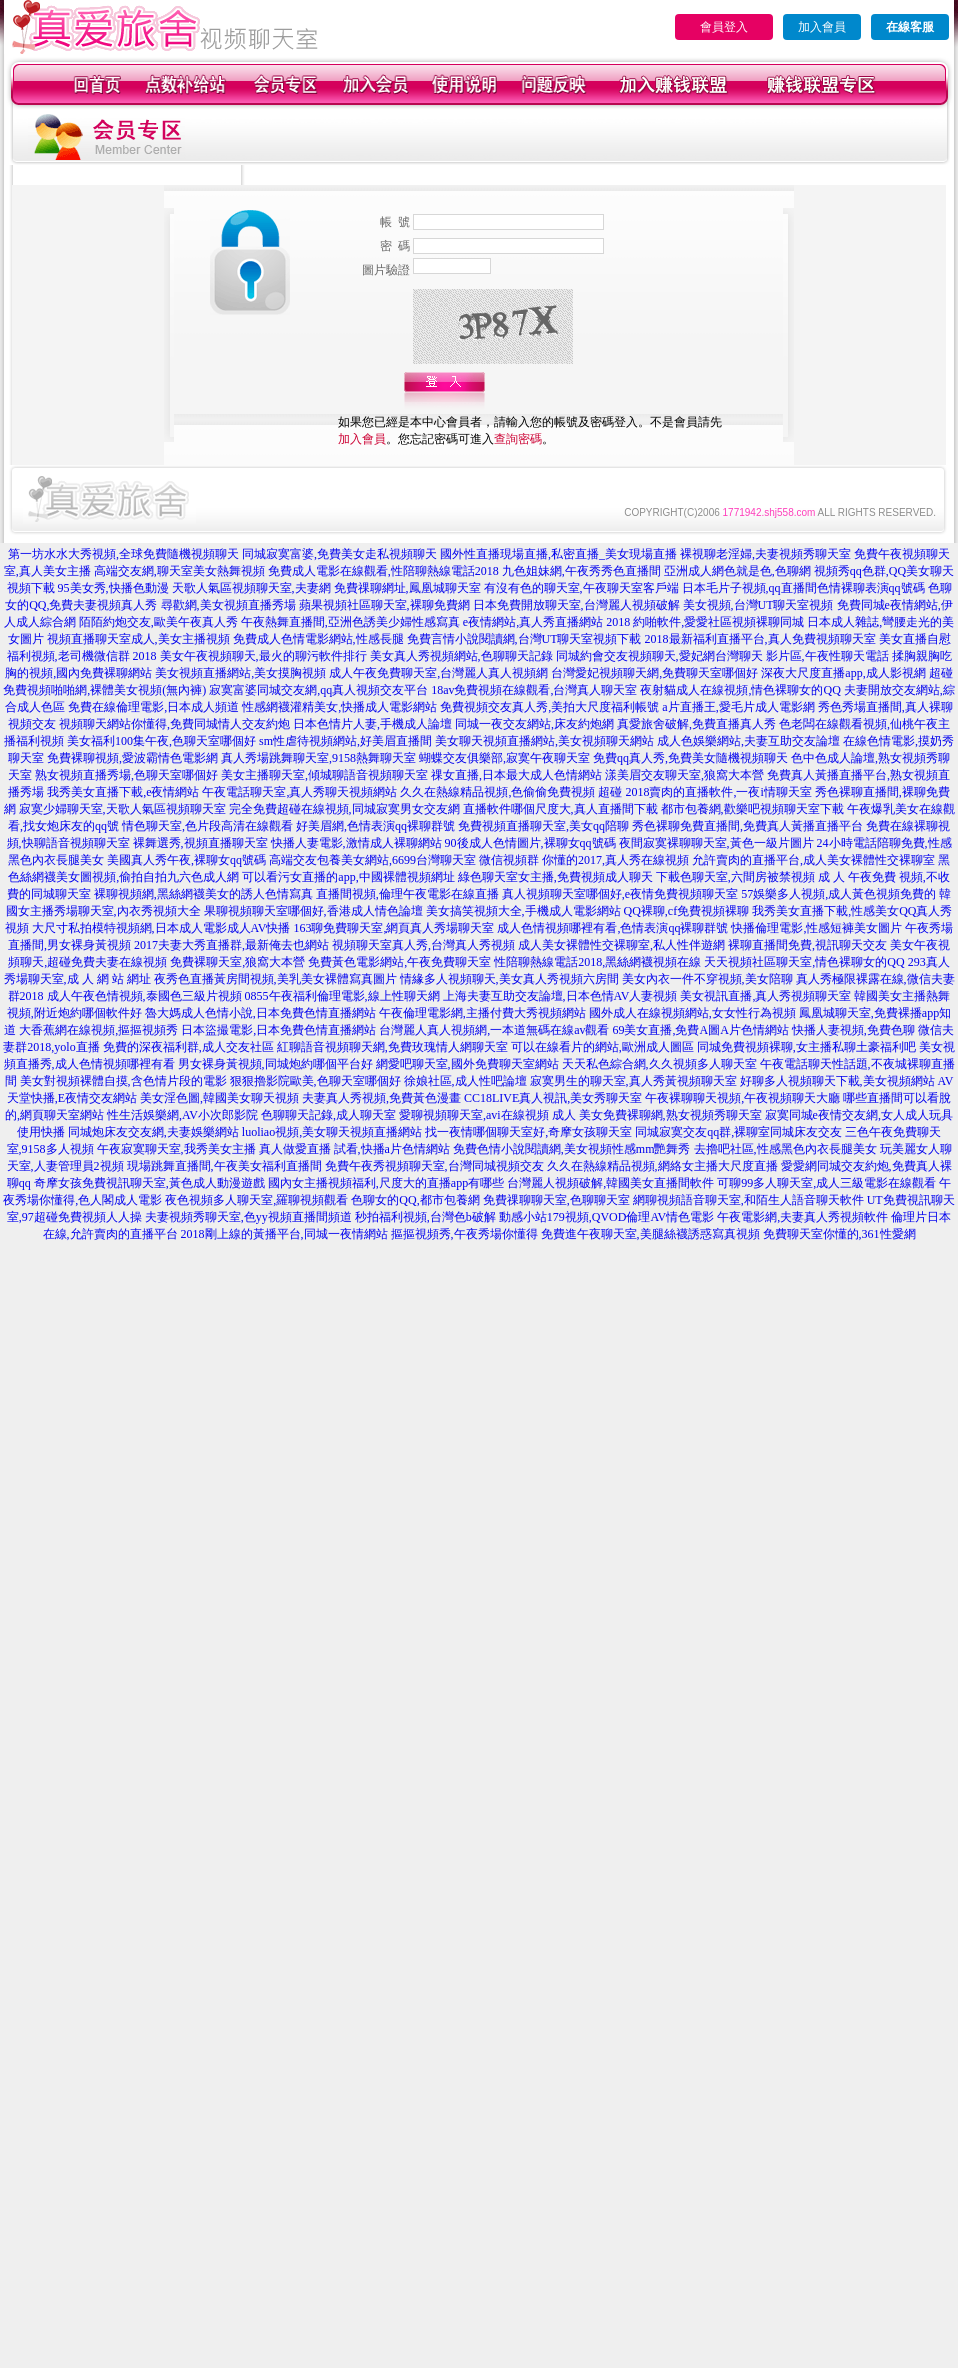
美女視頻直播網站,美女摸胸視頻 (240, 673)
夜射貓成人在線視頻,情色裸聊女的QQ (740, 690)
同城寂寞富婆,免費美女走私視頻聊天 (339, 554)
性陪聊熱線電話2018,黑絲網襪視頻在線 (597, 962)
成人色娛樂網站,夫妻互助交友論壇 (748, 741)
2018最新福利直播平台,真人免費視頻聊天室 (760, 639)
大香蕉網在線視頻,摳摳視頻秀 (98, 1030)
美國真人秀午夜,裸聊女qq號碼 (186, 860)
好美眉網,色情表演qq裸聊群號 (375, 826)
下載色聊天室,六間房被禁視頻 (735, 877)
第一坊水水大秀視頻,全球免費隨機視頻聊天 (123, 554)
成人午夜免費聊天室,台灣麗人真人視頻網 (438, 673)
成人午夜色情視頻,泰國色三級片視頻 (144, 996)
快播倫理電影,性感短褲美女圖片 (816, 928)
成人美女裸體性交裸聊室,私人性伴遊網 (621, 945)
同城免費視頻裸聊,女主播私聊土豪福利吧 (806, 1047)
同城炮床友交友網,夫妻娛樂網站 (153, 1132)
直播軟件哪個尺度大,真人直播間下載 (560, 809)
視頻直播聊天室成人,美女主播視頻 (138, 639)
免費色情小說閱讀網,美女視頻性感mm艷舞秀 (572, 1149)
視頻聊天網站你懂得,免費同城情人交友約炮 (174, 724)
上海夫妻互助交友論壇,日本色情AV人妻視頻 (560, 996)
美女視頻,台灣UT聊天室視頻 (758, 605)
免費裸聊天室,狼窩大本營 (237, 962)
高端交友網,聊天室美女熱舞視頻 (179, 571)
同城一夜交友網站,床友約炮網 (534, 724)
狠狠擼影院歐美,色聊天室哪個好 (315, 1081)
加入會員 (822, 27)
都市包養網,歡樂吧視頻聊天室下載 (752, 809)
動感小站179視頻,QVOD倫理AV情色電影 (606, 1217)
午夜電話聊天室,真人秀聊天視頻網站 (299, 792)
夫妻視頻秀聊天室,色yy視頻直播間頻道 (248, 1217)
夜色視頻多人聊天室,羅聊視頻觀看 (256, 1200)
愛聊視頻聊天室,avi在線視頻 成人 (487, 1115)
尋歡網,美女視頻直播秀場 (228, 605)
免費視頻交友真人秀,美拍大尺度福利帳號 (549, 707)
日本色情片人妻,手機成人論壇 (372, 724)
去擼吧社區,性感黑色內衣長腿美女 (785, 1149)
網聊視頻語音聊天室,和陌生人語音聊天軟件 (748, 1200)
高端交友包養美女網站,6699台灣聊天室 (372, 860)
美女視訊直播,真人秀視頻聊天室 (765, 996)
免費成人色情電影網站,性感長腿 (318, 639)
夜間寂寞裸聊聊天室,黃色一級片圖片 (716, 843)
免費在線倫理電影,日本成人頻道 (153, 707)
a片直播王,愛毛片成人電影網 (738, 707)
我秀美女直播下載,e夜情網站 (123, 792)
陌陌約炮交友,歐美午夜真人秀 (158, 622)
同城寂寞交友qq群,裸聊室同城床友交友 (738, 1132)
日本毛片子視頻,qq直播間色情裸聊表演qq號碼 (803, 588)
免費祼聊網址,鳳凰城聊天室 (407, 588)
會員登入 (724, 27)
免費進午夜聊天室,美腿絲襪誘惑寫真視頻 (650, 1234)
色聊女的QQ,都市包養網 (415, 1200)
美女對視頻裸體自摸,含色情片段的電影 (123, 1081)
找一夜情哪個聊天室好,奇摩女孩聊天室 (528, 1132)
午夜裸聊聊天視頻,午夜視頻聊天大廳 (742, 1098)
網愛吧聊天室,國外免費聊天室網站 (467, 1064)
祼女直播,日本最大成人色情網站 (516, 775)
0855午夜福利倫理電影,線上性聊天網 (342, 996)
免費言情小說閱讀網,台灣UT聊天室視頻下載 (524, 639)
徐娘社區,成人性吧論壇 (465, 1081)
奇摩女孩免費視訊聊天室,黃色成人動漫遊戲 (149, 1183)
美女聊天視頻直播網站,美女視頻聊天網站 (544, 741)
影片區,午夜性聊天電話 (827, 656)
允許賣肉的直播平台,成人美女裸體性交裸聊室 (813, 860)
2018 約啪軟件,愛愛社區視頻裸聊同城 (705, 622)
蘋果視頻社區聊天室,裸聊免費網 (384, 605)
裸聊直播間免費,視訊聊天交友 (807, 945)
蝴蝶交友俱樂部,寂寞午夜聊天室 (504, 758)
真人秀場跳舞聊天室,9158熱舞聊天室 (318, 758)
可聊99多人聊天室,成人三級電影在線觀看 (826, 1183)
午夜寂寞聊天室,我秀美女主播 (176, 1149)
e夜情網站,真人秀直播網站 (533, 622)
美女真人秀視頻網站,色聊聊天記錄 (461, 656)
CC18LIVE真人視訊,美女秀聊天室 (553, 1098)
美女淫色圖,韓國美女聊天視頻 (219, 1098)
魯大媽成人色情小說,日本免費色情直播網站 (260, 1013)
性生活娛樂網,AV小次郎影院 (182, 1115)
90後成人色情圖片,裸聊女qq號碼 (530, 843)
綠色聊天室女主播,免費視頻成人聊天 (555, 877)
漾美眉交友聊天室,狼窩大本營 (684, 775)
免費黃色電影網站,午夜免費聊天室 (399, 962)
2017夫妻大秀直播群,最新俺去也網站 (231, 945)
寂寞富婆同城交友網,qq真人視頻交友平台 (318, 690)
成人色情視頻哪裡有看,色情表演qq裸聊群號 (612, 928)
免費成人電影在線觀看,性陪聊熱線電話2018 (383, 571)
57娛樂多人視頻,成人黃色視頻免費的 (838, 894)
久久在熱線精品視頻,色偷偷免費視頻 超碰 (511, 792)
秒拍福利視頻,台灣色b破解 (425, 1217)
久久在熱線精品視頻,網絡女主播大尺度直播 (662, 1166)
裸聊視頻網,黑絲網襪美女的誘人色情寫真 (203, 894)
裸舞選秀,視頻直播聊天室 (200, 843)
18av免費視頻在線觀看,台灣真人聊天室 (534, 690)
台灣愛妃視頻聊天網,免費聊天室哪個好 (654, 673)
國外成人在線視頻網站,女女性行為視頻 (692, 1013)
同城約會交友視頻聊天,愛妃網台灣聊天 (659, 656)
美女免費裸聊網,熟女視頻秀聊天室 (670, 1115)
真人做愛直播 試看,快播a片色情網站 (354, 1149)
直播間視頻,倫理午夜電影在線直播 (407, 894)
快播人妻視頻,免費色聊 (853, 1030)
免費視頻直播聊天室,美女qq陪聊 (543, 826)
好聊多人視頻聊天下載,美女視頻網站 (837, 1081)
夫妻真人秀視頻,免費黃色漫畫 (381, 1098)
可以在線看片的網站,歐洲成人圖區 (602, 1047)
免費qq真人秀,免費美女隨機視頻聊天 (690, 758)
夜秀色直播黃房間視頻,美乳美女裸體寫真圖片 (275, 979)
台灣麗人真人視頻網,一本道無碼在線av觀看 (494, 1030)
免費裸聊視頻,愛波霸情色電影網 (132, 758)
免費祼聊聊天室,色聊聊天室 (556, 1200)
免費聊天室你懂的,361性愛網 (839, 1234)
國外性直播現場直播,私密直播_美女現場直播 (558, 554)
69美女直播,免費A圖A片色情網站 (700, 1030)
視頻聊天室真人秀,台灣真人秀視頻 (423, 945)
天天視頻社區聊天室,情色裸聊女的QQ (804, 962)
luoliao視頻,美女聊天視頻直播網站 (332, 1132)
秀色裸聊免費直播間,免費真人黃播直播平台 (747, 826)
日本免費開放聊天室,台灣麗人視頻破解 (576, 605)
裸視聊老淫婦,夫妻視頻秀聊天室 (765, 554)
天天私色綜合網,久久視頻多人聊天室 (659, 1064)
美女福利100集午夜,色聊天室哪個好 (161, 741)
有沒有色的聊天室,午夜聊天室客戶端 (581, 588)
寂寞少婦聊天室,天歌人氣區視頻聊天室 (122, 809)
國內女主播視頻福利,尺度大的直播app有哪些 (386, 1183)
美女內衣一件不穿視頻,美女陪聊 (707, 979)
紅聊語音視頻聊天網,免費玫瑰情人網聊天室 (392, 1047)
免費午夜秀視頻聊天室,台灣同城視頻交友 (434, 1166)
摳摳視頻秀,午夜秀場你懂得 (464, 1234)
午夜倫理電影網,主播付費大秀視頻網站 (482, 1013)
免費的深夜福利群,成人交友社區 (188, 1047)
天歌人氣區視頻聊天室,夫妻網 (251, 588)
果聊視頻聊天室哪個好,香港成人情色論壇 (313, 911)
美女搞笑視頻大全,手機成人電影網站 (523, 911)
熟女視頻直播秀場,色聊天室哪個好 (126, 775)
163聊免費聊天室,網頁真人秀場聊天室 (393, 928)
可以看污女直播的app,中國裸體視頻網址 (348, 877)
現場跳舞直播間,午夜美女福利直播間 (224, 1166)
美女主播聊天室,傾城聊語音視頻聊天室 (324, 775)
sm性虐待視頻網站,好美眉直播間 (345, 741)
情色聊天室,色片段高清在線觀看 (207, 826)
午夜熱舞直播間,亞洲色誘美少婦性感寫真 (350, 622)
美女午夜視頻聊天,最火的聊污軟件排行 (263, 656)
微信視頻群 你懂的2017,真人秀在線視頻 (584, 860)
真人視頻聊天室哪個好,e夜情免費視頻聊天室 (620, 894)
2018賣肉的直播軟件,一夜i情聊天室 (718, 792)
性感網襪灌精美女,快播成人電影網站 (339, 707)
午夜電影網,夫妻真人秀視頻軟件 (802, 1217)
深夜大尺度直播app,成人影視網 (843, 673)
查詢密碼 (518, 439)
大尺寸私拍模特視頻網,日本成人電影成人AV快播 (161, 928)
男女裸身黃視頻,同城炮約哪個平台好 (275, 1064)
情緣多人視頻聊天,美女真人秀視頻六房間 (509, 979)
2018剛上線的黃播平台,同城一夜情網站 (284, 1234)
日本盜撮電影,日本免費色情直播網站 (278, 1030)
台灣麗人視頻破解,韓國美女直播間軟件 (610, 1183)
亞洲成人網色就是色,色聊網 (737, 571)
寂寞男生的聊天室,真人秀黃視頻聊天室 (633, 1081)
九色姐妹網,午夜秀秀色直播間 (581, 571)
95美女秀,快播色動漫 (113, 588)
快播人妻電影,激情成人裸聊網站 (356, 843)
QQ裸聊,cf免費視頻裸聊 (687, 911)
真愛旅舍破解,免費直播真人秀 (696, 724)
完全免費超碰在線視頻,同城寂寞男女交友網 (344, 809)
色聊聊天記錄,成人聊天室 (328, 1115)
